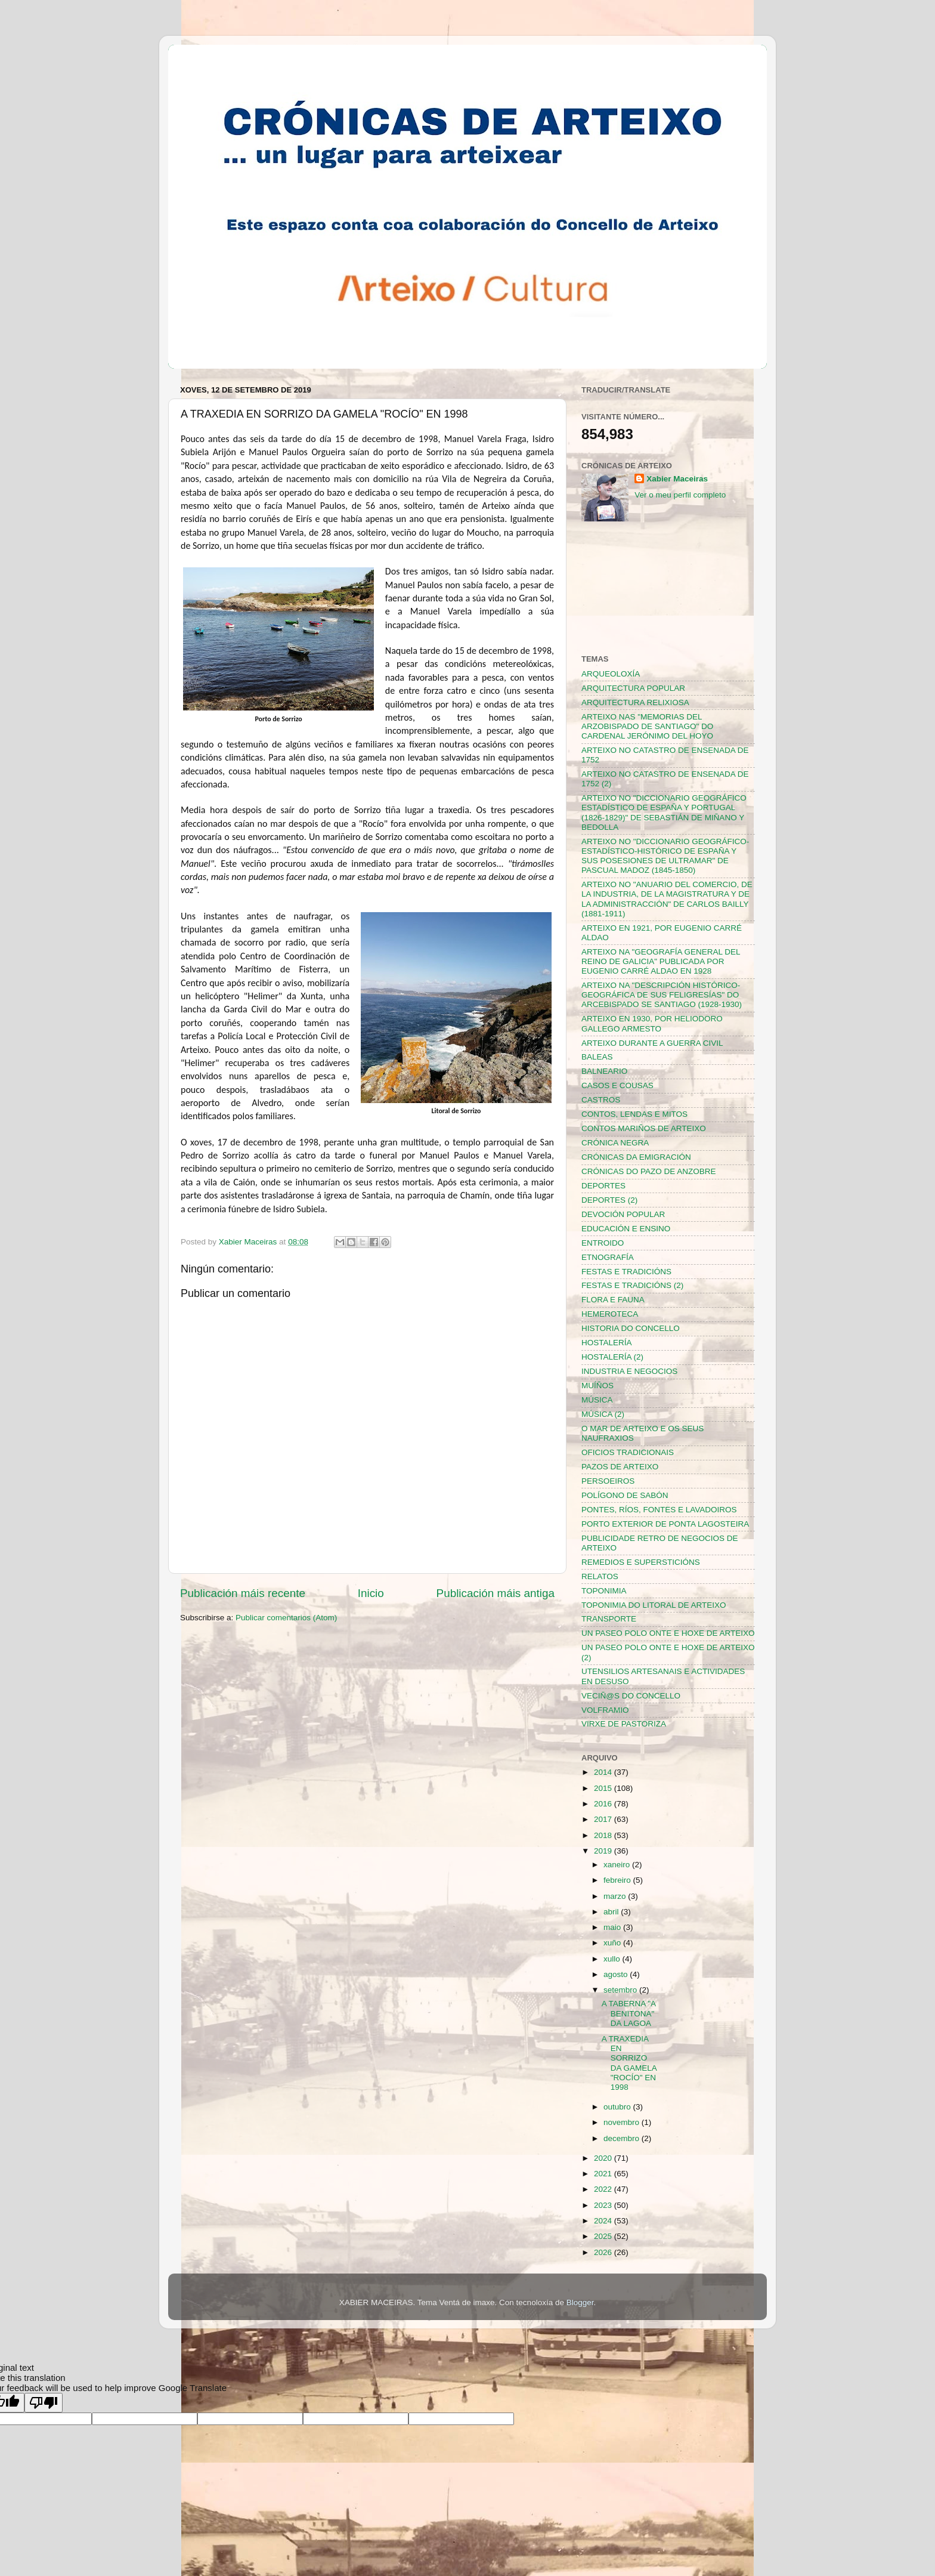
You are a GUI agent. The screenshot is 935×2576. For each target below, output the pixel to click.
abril (612, 1911)
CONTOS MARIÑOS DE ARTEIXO (643, 1128)
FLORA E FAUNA (613, 1299)
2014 (604, 1772)
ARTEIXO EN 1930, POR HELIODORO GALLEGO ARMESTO (652, 1023)
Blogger (580, 2302)
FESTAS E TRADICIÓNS (626, 1271)
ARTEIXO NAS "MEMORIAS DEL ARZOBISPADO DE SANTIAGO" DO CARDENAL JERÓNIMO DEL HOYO (647, 726)
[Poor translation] (43, 2403)
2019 (604, 1850)
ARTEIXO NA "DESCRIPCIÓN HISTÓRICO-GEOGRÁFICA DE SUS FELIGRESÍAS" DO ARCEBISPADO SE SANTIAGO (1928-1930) (661, 995)
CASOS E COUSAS (617, 1085)
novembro (622, 2122)
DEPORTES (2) (609, 1200)
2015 (604, 1788)
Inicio (371, 1593)
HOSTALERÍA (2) (612, 1356)
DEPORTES (603, 1185)
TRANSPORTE (608, 1618)
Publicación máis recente (242, 1593)
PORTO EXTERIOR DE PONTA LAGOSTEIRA (665, 1523)
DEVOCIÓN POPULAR (623, 1214)
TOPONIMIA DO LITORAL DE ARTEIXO (653, 1605)
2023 (604, 2205)
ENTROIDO (602, 1242)
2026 (604, 2252)
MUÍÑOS (597, 1385)
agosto (616, 1974)
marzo (615, 1896)
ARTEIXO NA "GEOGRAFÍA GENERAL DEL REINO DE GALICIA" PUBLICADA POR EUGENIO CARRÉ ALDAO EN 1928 (660, 961)
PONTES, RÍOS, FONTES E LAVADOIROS (659, 1509)
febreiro (618, 1880)
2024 (604, 2220)
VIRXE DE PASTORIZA (623, 1723)
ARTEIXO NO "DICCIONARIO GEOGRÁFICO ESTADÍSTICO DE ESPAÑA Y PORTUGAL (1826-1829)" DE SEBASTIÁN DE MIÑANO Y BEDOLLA (664, 812)
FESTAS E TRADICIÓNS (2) (632, 1285)
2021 (604, 2173)
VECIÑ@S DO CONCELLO (630, 1695)
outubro (618, 2106)
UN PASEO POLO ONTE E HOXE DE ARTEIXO (668, 1633)
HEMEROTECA (609, 1313)
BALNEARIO (604, 1071)
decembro (622, 2138)
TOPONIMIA (604, 1590)
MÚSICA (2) (602, 1414)
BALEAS (597, 1056)
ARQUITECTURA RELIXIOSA (635, 702)
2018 (604, 1835)
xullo (613, 1958)
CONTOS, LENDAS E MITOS (634, 1114)
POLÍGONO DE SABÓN (624, 1495)
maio (613, 1927)
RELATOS (599, 1576)
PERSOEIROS (607, 1481)
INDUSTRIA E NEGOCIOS (629, 1371)
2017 (604, 1819)
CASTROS (600, 1099)
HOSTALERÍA (606, 1342)
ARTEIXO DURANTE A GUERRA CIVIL (652, 1043)
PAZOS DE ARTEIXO (619, 1466)
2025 (604, 2236)
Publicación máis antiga (495, 1593)
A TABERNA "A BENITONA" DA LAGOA (629, 2013)
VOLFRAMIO (605, 1710)
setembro (621, 1989)
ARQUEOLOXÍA (610, 673)
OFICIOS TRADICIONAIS (627, 1452)
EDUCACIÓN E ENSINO (625, 1228)
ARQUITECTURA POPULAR (633, 688)
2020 (604, 2158)
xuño (613, 1942)
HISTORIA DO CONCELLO (630, 1328)
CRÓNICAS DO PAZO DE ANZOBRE (648, 1171)
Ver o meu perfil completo (680, 494)
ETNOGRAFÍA (607, 1257)
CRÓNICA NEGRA (615, 1142)
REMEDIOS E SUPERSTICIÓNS (640, 1562)
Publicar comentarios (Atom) (286, 1617)
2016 (604, 1803)
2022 (604, 2189)
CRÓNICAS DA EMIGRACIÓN (636, 1157)
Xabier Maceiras (677, 478)
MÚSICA (597, 1399)
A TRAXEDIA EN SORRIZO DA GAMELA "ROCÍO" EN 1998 (629, 2063)
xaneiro (617, 1864)
